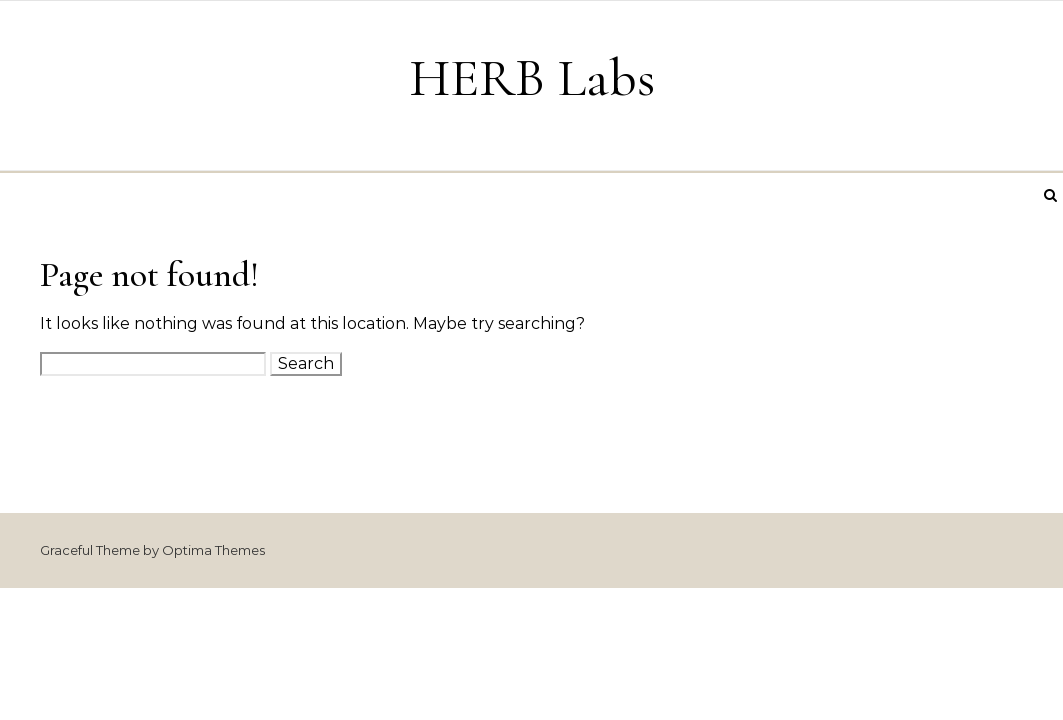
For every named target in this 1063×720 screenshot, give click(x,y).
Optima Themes (213, 550)
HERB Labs (532, 77)
